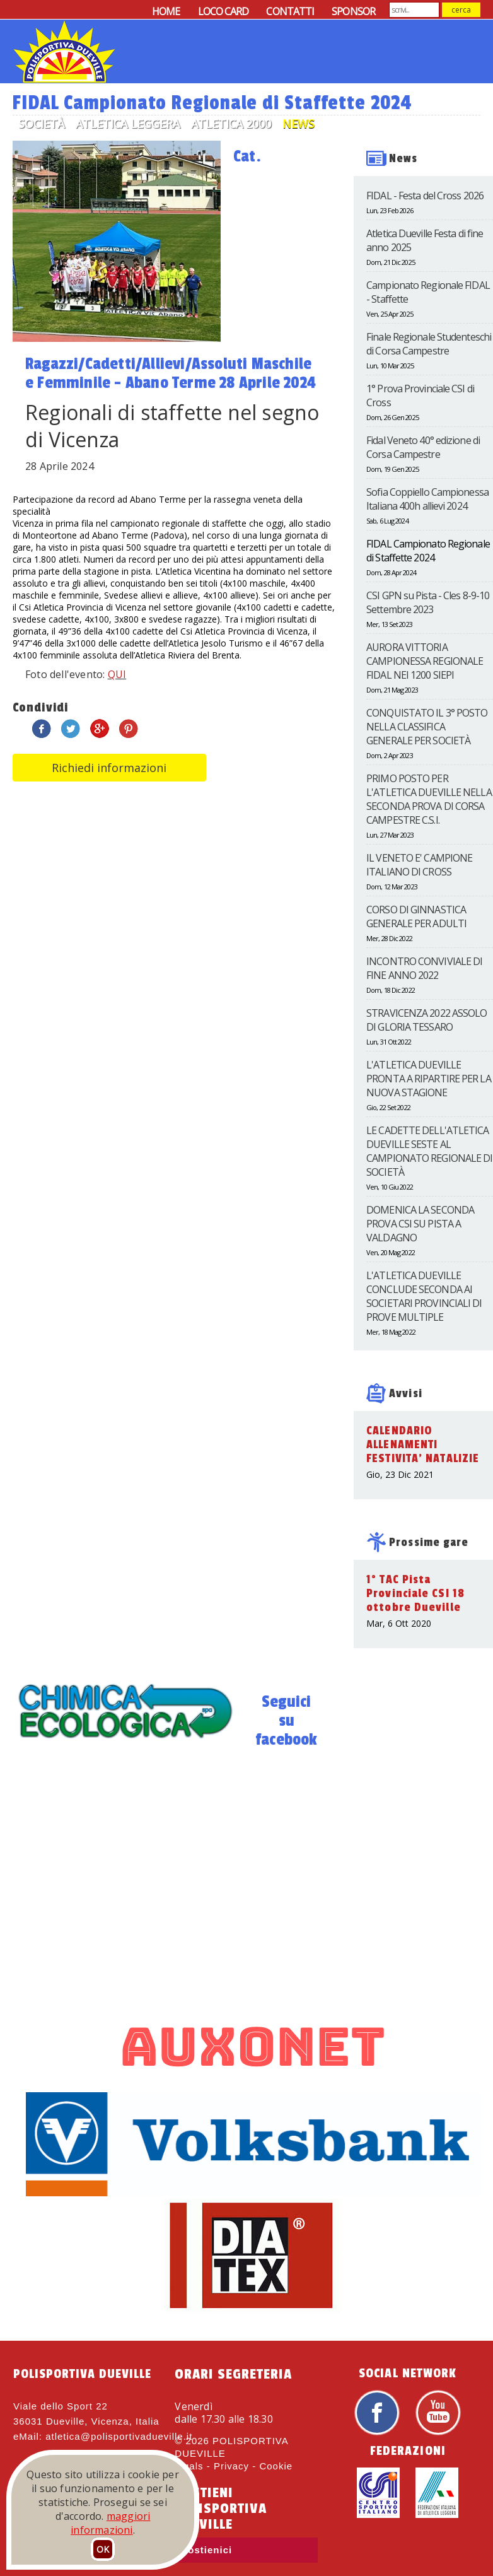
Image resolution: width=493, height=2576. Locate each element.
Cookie (276, 2466)
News (298, 123)
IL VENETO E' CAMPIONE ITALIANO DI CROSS (419, 865)
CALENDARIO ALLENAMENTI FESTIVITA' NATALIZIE (422, 1444)
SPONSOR (353, 11)
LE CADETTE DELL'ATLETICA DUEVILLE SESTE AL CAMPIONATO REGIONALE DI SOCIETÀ (429, 1151)
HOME (166, 11)
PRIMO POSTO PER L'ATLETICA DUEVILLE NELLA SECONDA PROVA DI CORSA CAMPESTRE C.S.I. (429, 799)
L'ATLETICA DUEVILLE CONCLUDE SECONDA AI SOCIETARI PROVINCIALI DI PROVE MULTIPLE (424, 1296)
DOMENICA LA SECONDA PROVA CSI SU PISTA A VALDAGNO (420, 1223)
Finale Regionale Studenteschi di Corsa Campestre (428, 344)
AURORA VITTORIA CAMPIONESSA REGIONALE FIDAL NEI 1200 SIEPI (424, 661)
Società (41, 123)
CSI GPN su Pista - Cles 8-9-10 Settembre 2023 (427, 602)
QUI (117, 674)
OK (102, 2549)
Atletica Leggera (128, 123)
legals (189, 2466)
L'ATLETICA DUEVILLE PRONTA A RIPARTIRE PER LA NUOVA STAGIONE (428, 1078)
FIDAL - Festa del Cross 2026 (425, 195)
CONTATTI (290, 11)
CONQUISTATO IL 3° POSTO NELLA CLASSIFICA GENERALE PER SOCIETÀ (426, 726)
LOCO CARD (223, 11)
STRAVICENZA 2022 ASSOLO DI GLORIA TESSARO (426, 1020)
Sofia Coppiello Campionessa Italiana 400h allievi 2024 (427, 499)
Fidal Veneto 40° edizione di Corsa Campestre (423, 447)
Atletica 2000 (231, 123)
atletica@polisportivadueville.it (118, 2436)
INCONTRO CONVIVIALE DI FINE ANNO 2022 (424, 968)
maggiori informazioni (110, 2523)
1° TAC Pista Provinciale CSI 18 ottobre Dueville (415, 1593)
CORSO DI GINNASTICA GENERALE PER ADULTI (416, 916)
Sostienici (206, 2549)
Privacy (231, 2466)
